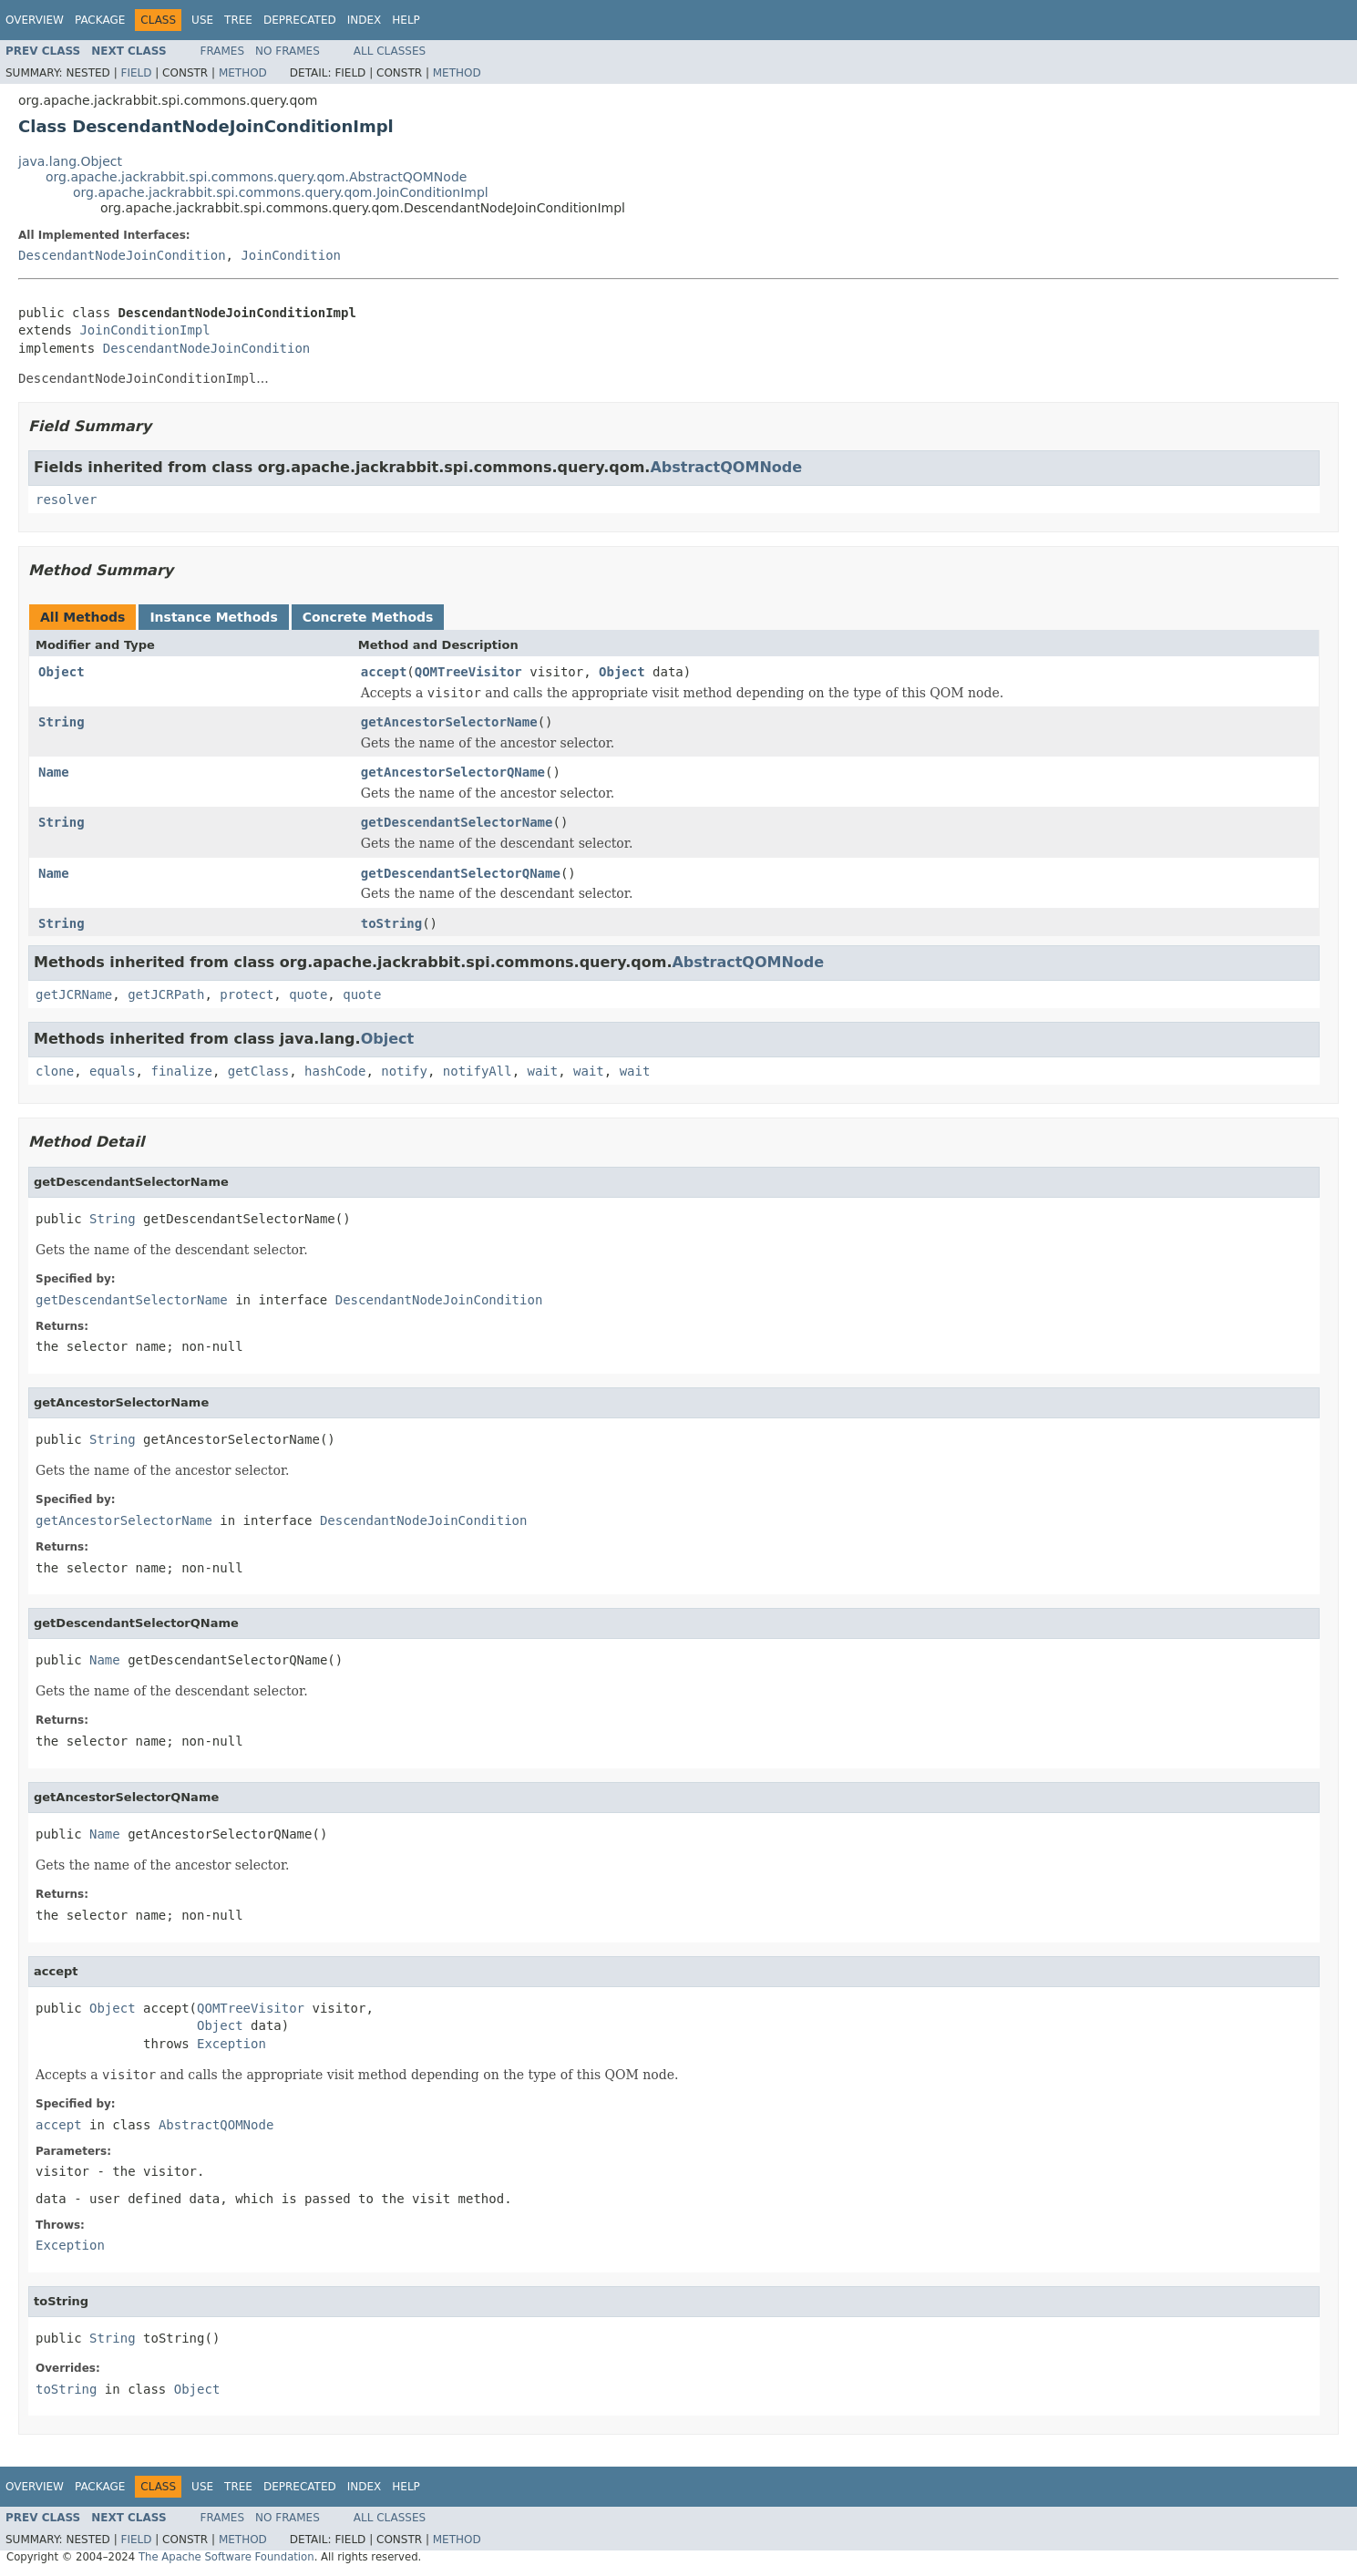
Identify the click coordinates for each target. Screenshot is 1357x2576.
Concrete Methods (368, 617)
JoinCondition (291, 255)
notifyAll (477, 1071)
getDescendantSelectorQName (460, 873)
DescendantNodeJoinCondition (122, 255)
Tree (238, 20)
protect (246, 994)
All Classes (390, 51)
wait (543, 1071)
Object (61, 672)
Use (202, 20)
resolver (66, 499)
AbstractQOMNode (726, 467)
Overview (34, 20)
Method (243, 73)
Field (135, 73)
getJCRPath (166, 994)
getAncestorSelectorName (449, 722)
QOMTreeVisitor (468, 672)
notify (404, 1071)
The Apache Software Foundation (226, 2556)
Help (406, 20)
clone (55, 1071)
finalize (180, 1071)
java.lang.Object (70, 161)
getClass (258, 1071)
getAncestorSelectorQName (453, 772)
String (61, 722)
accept (384, 672)
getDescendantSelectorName (457, 822)
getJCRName (74, 994)
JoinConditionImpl (144, 330)
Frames (222, 51)
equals (112, 1071)
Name (53, 772)
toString (391, 923)
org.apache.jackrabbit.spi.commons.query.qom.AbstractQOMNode (256, 177)
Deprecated (299, 20)
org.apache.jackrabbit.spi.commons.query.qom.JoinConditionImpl (280, 192)
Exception (231, 2043)
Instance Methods (213, 617)
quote (308, 994)
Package (100, 20)
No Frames (287, 51)
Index (364, 20)
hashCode (334, 1071)
